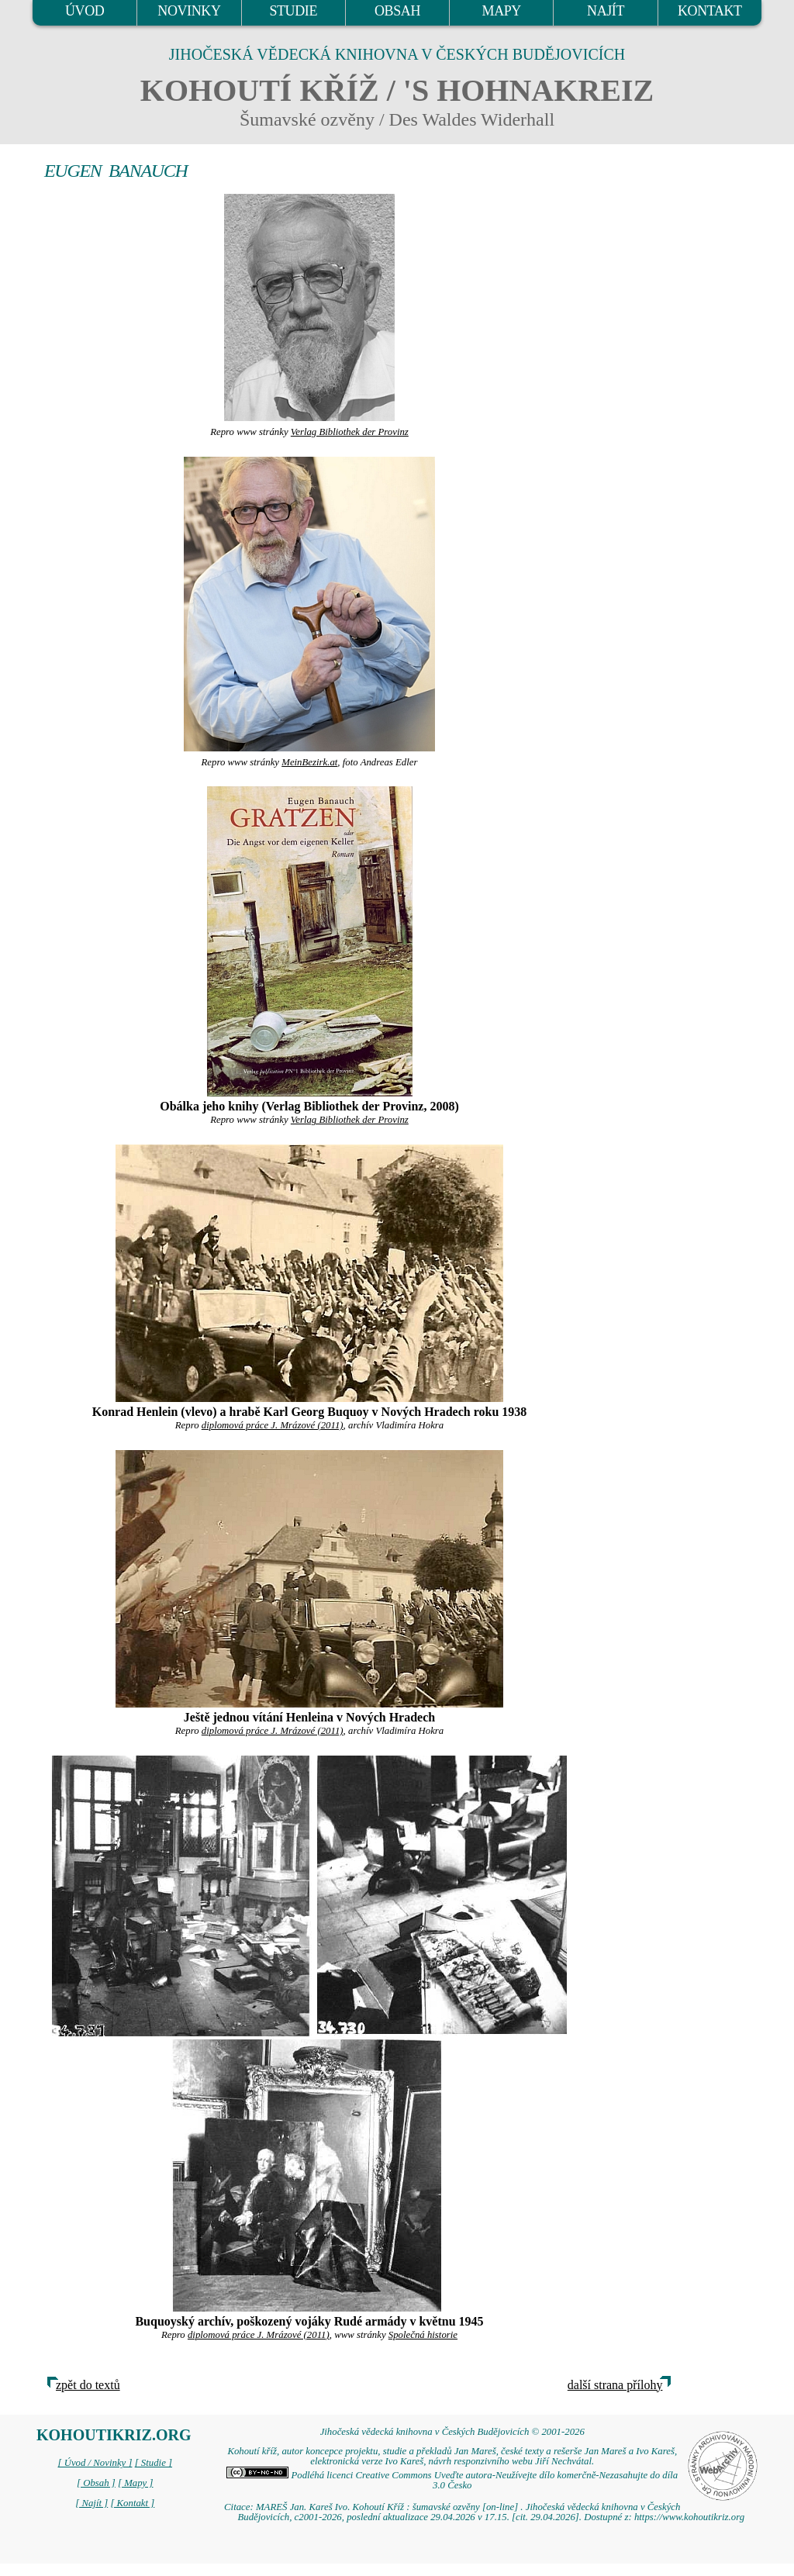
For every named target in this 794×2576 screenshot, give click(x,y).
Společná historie (422, 2334)
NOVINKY (188, 11)
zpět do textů (88, 2384)
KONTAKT (710, 11)
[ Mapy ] (136, 2483)
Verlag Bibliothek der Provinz (350, 431)
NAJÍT (605, 11)
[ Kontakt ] (132, 2503)
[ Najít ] (91, 2503)
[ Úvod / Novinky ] (94, 2462)
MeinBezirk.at (309, 762)
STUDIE (293, 11)
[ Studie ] (153, 2462)
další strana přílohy (615, 2384)
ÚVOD (84, 11)
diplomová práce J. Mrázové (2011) (272, 1425)
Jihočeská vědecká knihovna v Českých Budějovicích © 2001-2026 (452, 2431)
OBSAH (397, 11)
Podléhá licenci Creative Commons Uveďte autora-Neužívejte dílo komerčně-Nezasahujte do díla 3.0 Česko (452, 2480)
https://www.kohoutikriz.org (689, 2517)
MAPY (501, 11)
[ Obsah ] (96, 2483)
